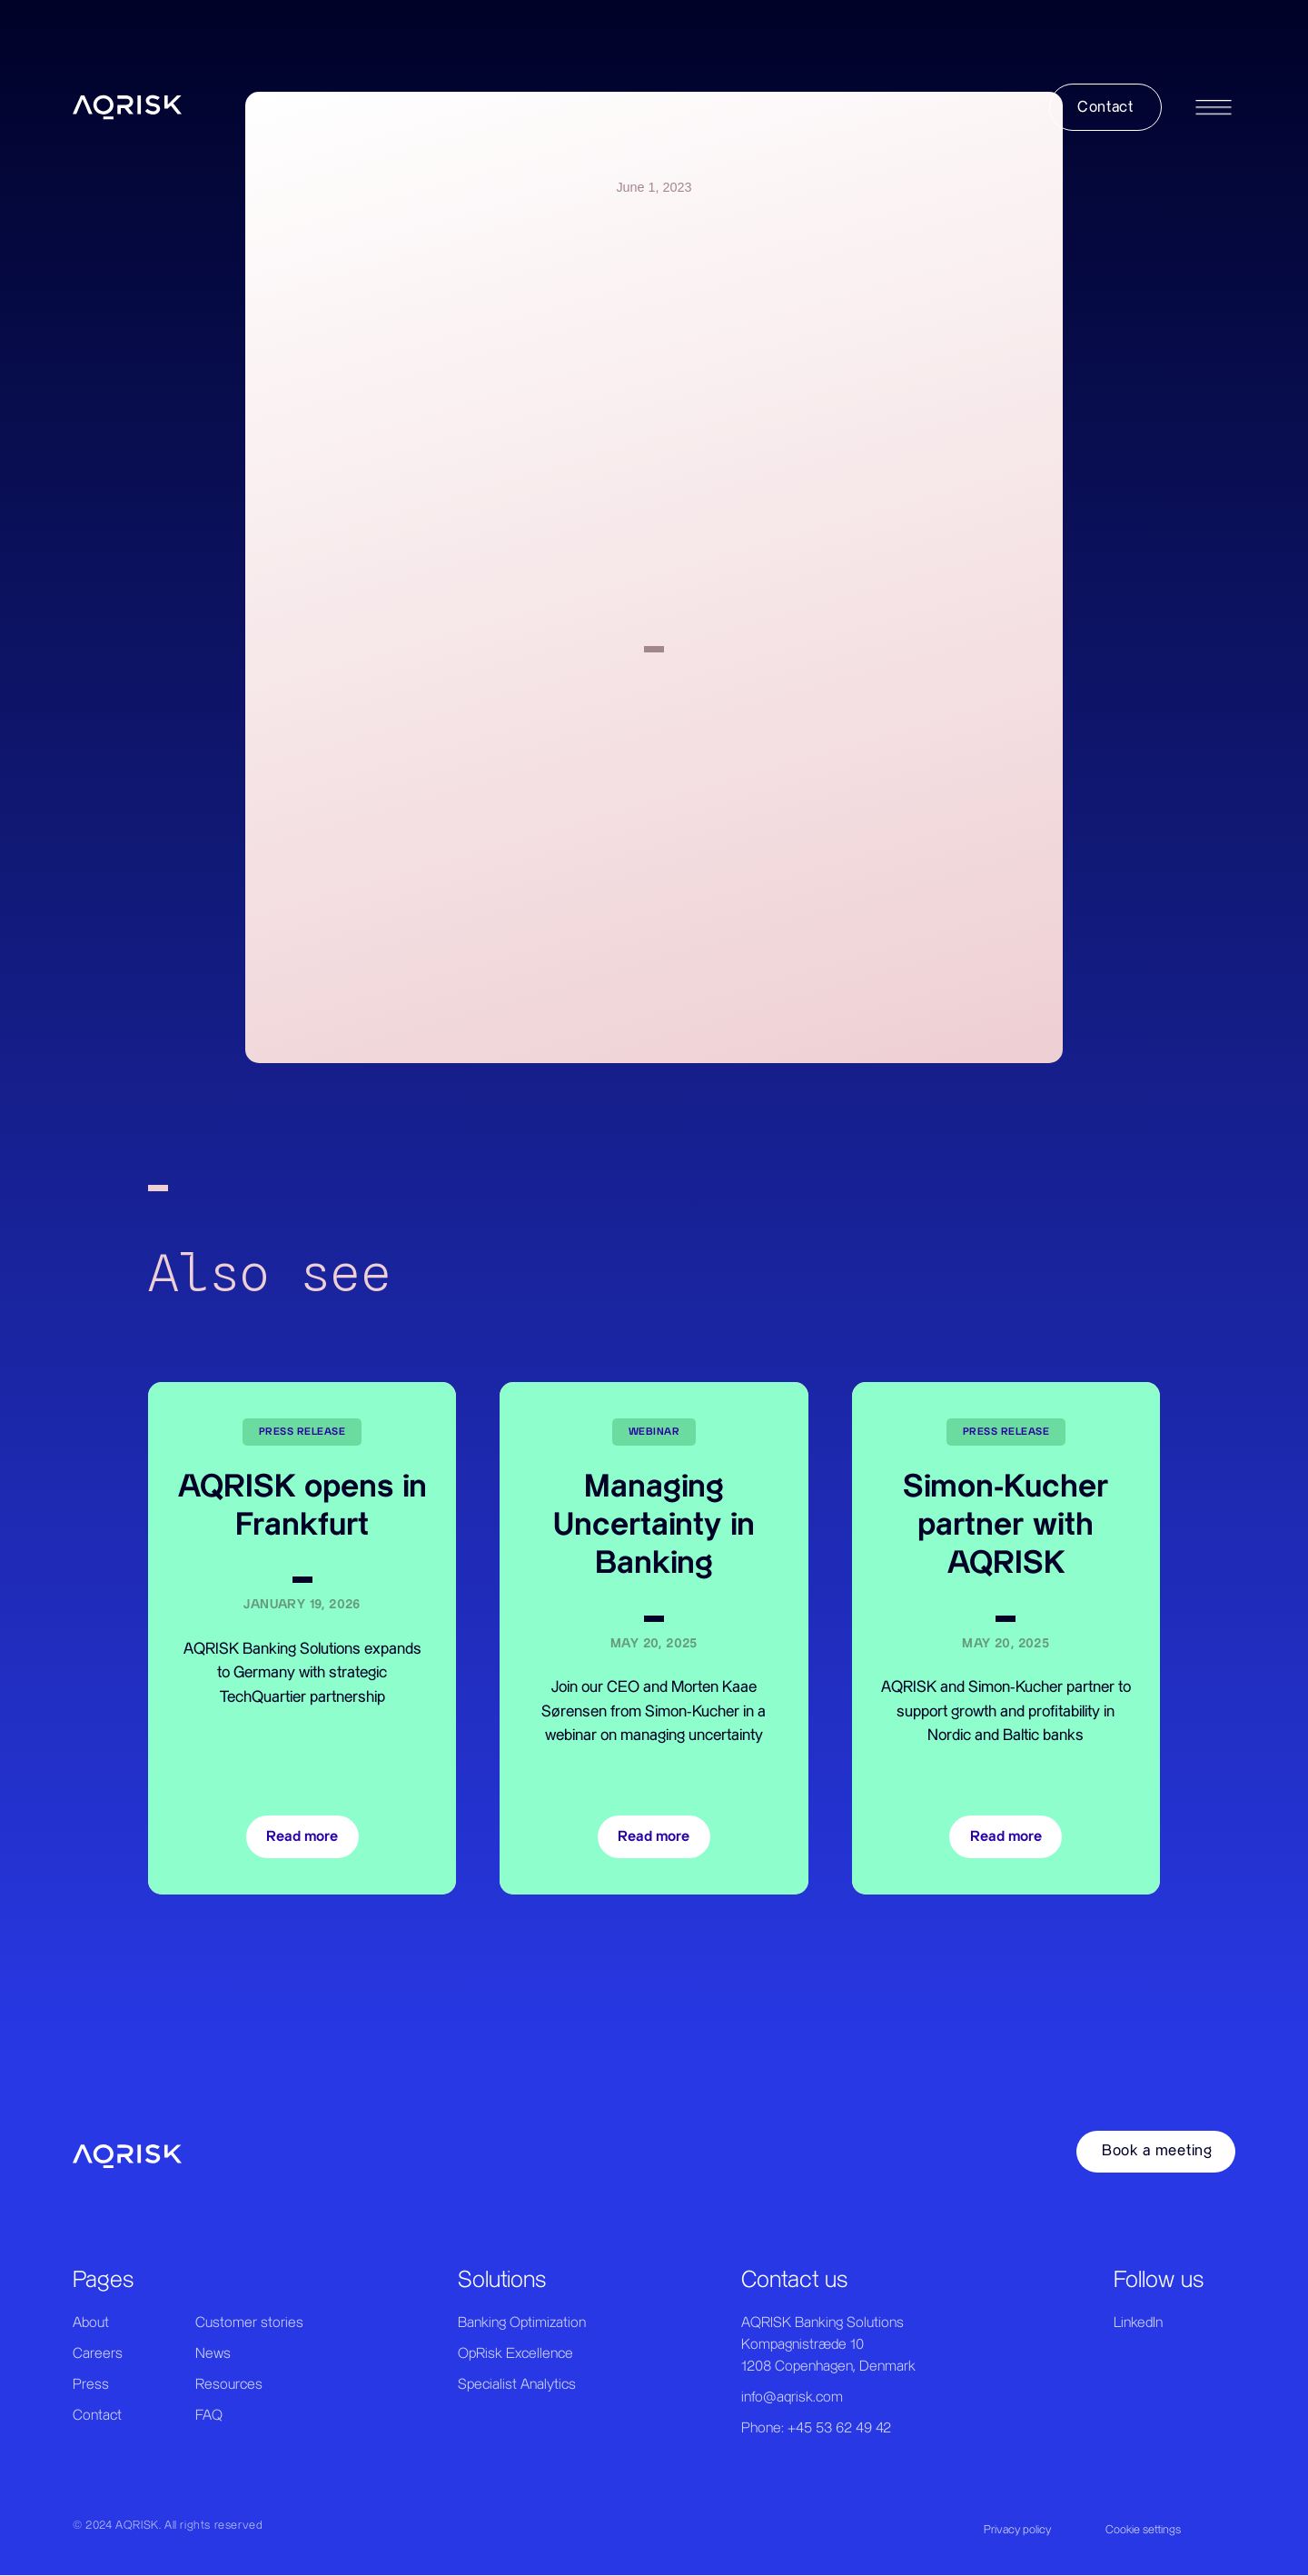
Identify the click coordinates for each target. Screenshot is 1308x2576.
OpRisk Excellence (515, 2354)
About (91, 2323)
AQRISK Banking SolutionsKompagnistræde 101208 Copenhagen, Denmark (828, 2344)
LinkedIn (1138, 2323)
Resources (229, 2385)
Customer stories (249, 2323)
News (213, 2354)
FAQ (209, 2415)
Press (91, 2385)
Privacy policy (1017, 2529)
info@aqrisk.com (792, 2397)
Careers (98, 2354)
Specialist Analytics (517, 2385)
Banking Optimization (522, 2323)
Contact (97, 2415)
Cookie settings (1143, 2529)
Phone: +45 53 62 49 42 (816, 2428)
